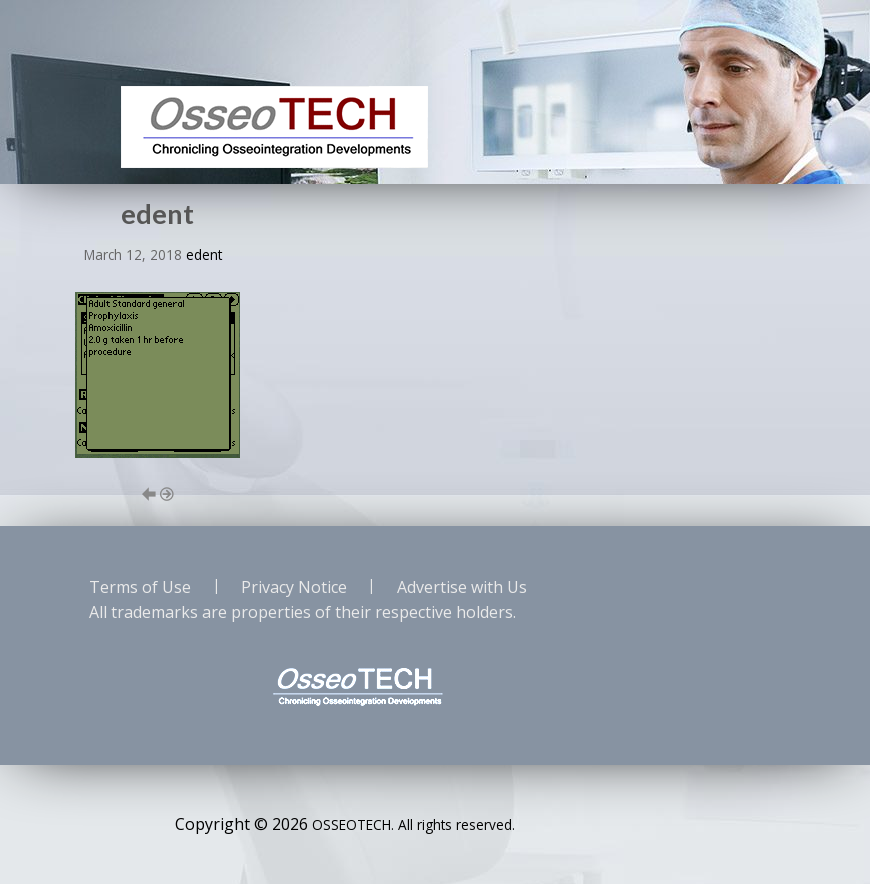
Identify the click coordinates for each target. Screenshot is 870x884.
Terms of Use (140, 587)
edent (204, 254)
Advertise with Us (462, 587)
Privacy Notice (294, 587)
